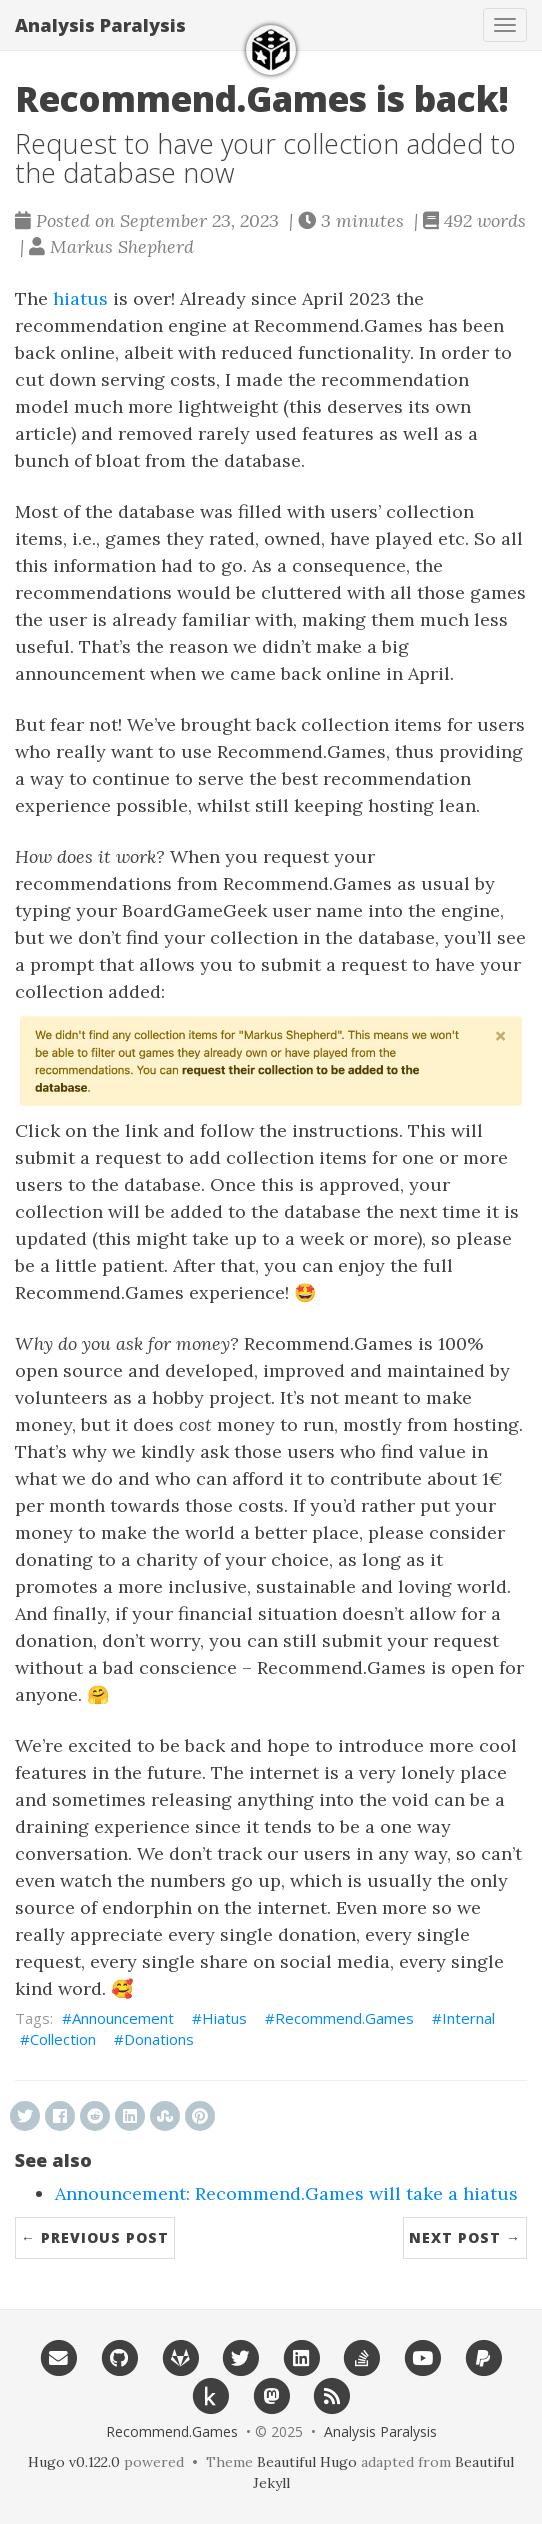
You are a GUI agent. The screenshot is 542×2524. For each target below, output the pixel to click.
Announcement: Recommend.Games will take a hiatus (286, 2193)
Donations (159, 2039)
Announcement (123, 2018)
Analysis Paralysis (100, 25)
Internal (468, 2018)
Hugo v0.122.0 (74, 2462)
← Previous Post (95, 2237)
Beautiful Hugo (307, 2462)
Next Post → (465, 2237)
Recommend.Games (344, 2018)
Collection (63, 2039)
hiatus (80, 298)
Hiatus (224, 2018)
